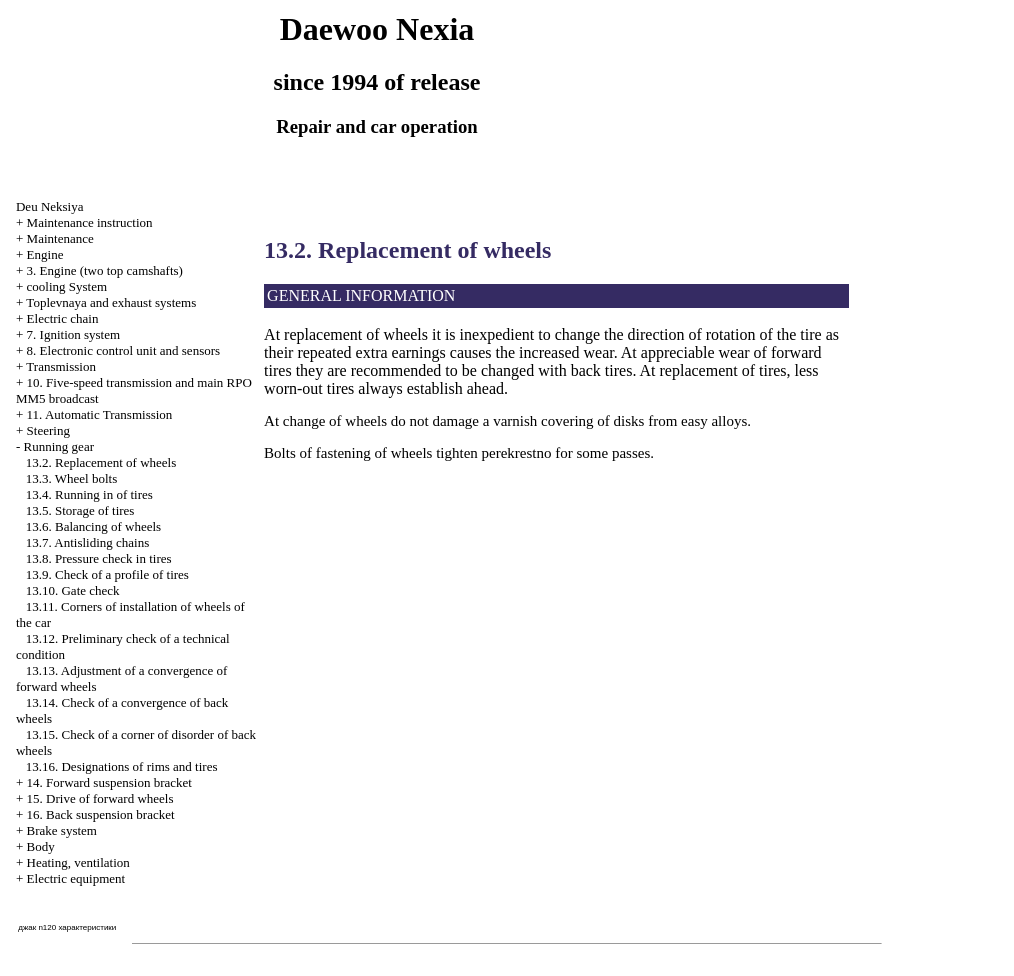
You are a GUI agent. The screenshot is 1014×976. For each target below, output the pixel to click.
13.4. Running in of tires (89, 494)
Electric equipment (76, 878)
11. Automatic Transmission (100, 414)
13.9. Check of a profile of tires (107, 574)
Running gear (59, 446)
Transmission (61, 366)
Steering (48, 430)
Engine (45, 254)
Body (41, 846)
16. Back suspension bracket (101, 814)
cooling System (67, 286)
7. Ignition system (74, 334)
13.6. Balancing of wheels (93, 526)
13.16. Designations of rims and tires (122, 766)
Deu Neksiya (50, 206)
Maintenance (60, 238)
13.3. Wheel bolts (71, 478)
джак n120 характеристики (67, 927)
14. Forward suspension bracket (109, 782)
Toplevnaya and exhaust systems (111, 302)
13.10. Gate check (73, 590)
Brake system (62, 830)
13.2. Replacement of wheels (101, 462)
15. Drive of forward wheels (100, 798)
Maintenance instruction (90, 222)
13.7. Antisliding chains (88, 542)
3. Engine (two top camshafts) (105, 270)
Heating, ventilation (78, 862)
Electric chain (63, 318)
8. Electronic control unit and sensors (124, 350)
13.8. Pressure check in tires (99, 558)
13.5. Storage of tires (80, 510)
